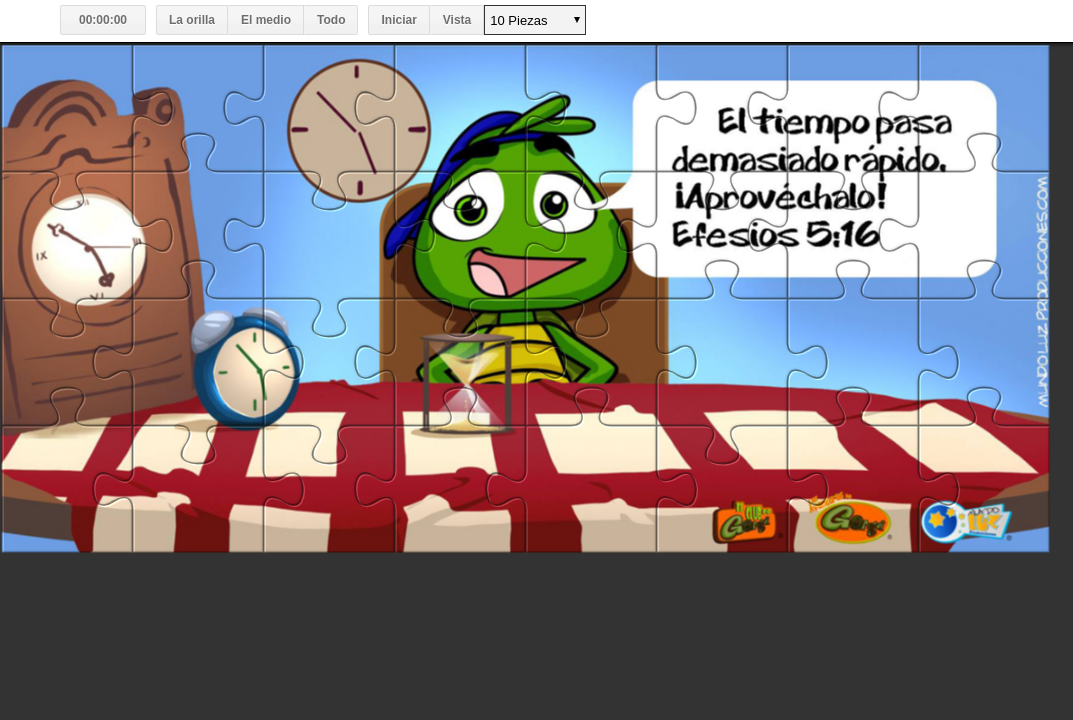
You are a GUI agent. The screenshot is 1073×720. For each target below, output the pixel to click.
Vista (457, 20)
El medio (266, 20)
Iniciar (398, 20)
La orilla (192, 20)
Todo (331, 20)
